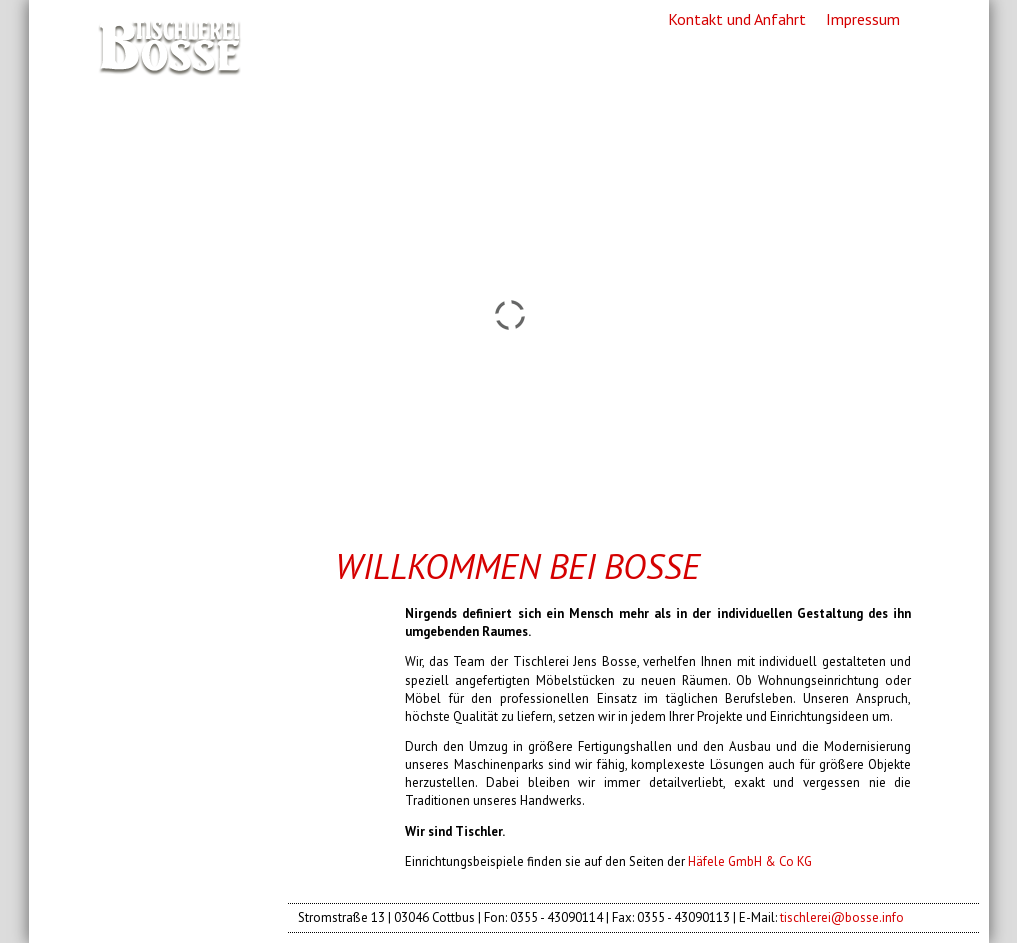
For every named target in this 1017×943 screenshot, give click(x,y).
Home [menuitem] (130, 554)
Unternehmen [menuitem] (173, 590)
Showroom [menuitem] (156, 661)
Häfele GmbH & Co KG (750, 861)
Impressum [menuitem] (863, 19)
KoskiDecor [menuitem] (158, 733)
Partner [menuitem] (139, 769)
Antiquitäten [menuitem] (167, 697)
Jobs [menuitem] (121, 804)
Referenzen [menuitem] (159, 626)
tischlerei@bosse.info (842, 917)
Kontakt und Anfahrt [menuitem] (737, 19)
